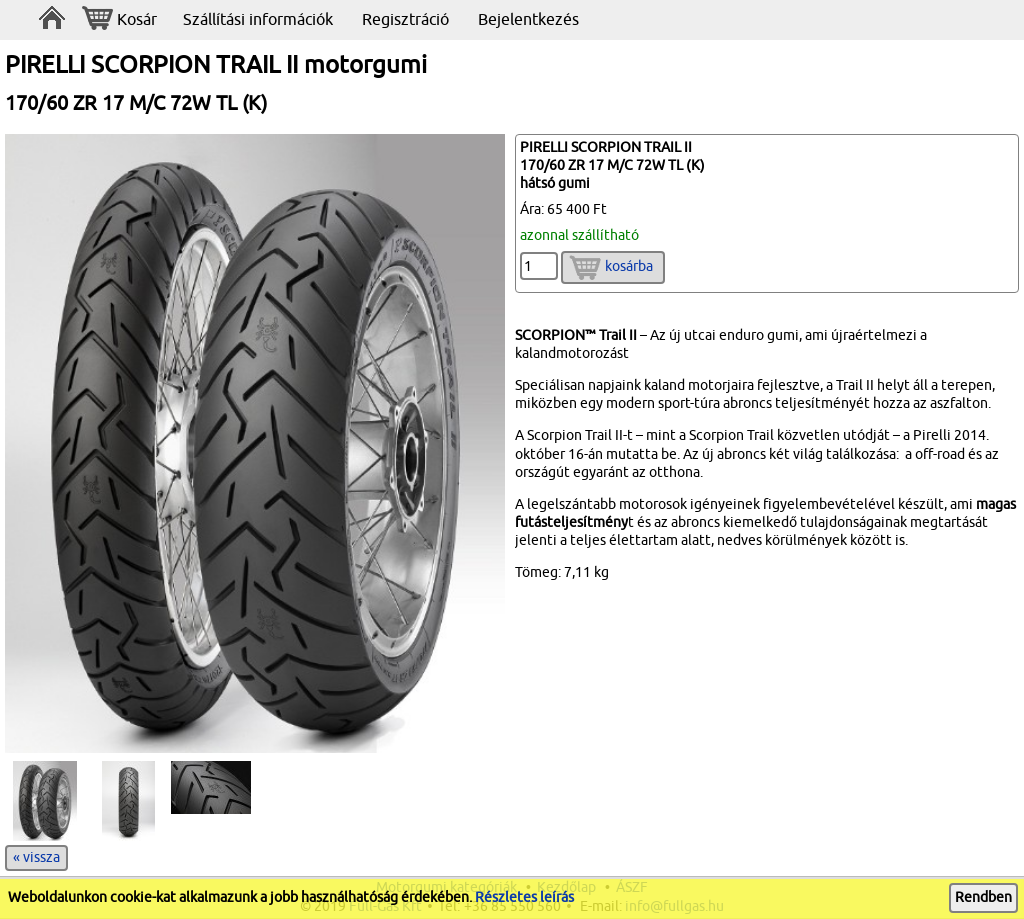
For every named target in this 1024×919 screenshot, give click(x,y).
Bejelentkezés (528, 20)
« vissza (36, 857)
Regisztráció (405, 20)
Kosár (119, 20)
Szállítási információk (258, 20)
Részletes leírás (524, 897)
